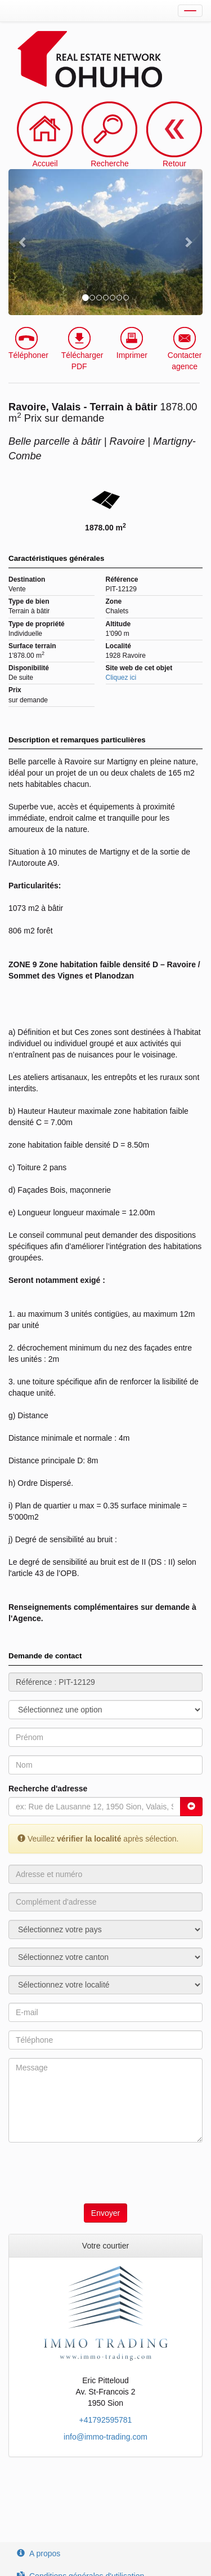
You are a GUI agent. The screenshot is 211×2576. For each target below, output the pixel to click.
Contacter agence (185, 349)
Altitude (118, 624)
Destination (26, 579)
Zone (114, 601)
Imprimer (131, 343)
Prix (14, 690)
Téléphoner (28, 343)
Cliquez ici (121, 677)
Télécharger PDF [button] (82, 349)
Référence (122, 579)
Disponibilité (28, 668)
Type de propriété (36, 624)
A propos (38, 2553)
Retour (174, 134)
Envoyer (105, 2213)
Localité (118, 646)
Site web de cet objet (139, 668)
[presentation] (93, 2173)
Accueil (44, 163)
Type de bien (28, 601)
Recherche (110, 163)
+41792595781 (105, 2419)
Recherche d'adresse (47, 1788)
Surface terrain (32, 646)
